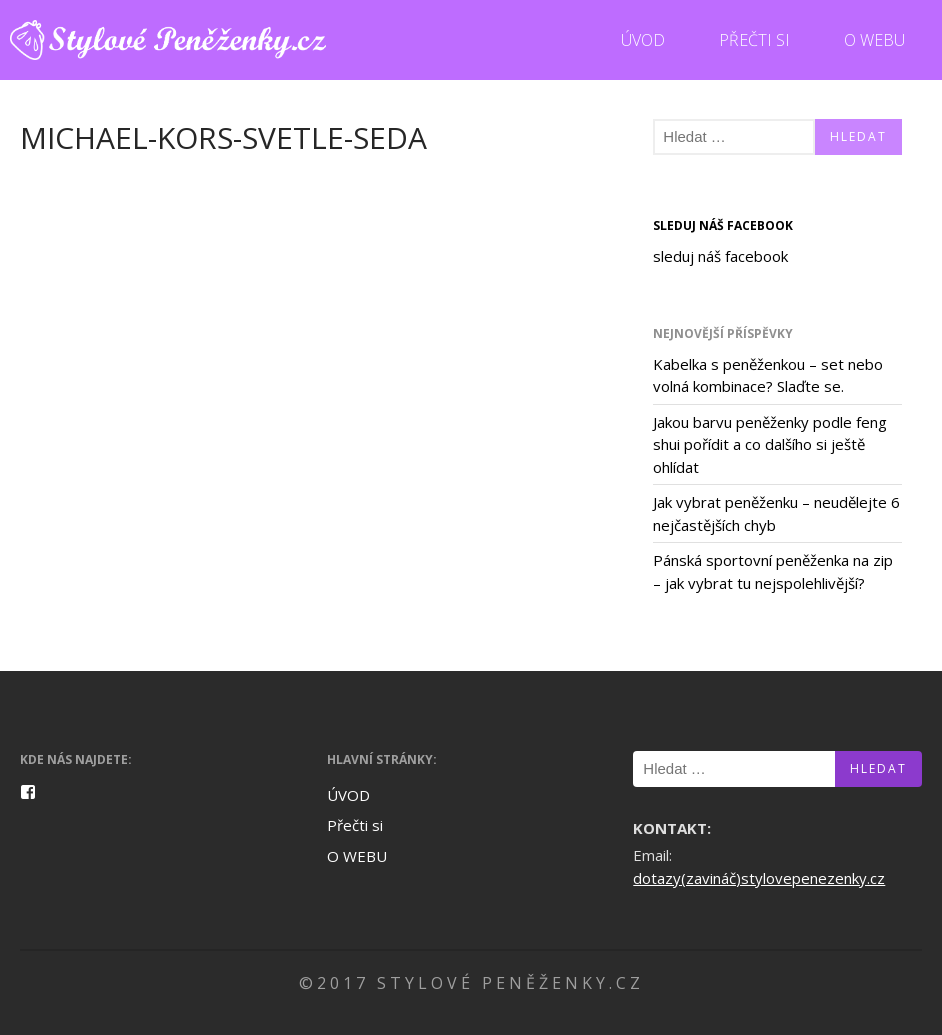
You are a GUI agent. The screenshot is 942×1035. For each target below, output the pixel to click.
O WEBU (874, 40)
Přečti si (754, 40)
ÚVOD (643, 40)
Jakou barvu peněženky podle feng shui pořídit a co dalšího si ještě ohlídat (770, 444)
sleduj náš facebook (723, 225)
